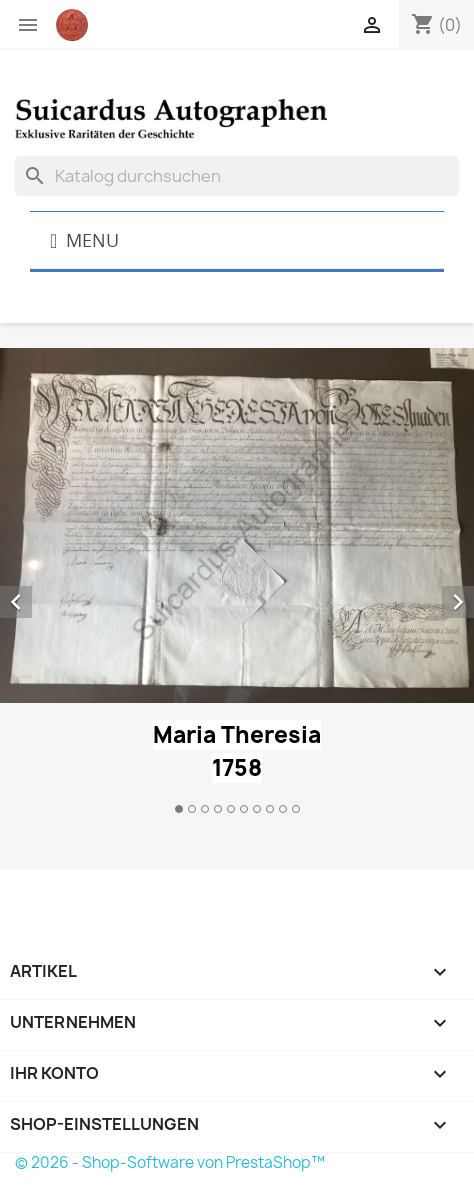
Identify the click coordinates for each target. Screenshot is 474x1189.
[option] (237, 584)
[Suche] (237, 176)
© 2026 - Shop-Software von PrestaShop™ (170, 1162)
